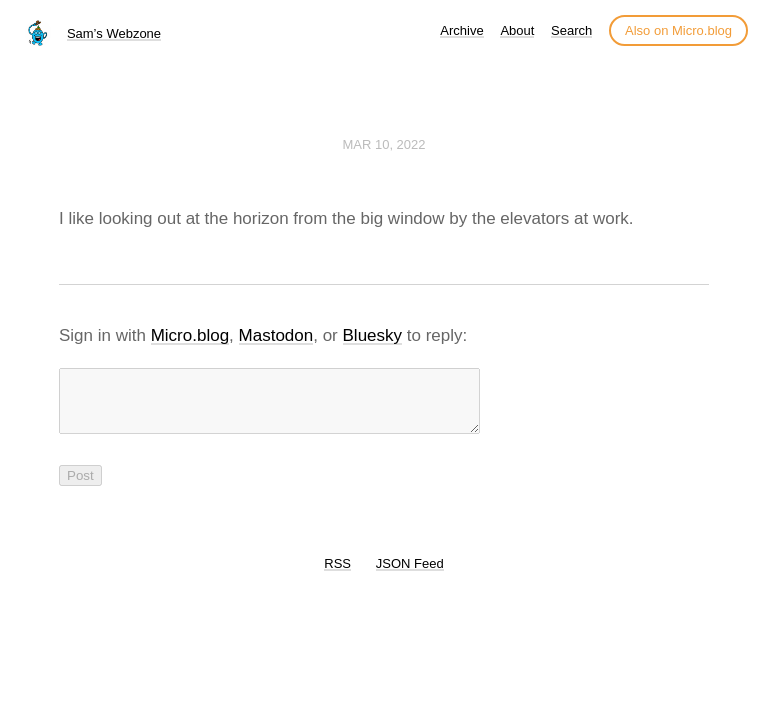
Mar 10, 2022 (383, 144)
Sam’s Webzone (114, 33)
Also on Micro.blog (678, 30)
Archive (461, 30)
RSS (337, 575)
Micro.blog (190, 335)
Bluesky (373, 335)
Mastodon (276, 335)
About (517, 30)
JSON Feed (410, 575)
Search (571, 30)
